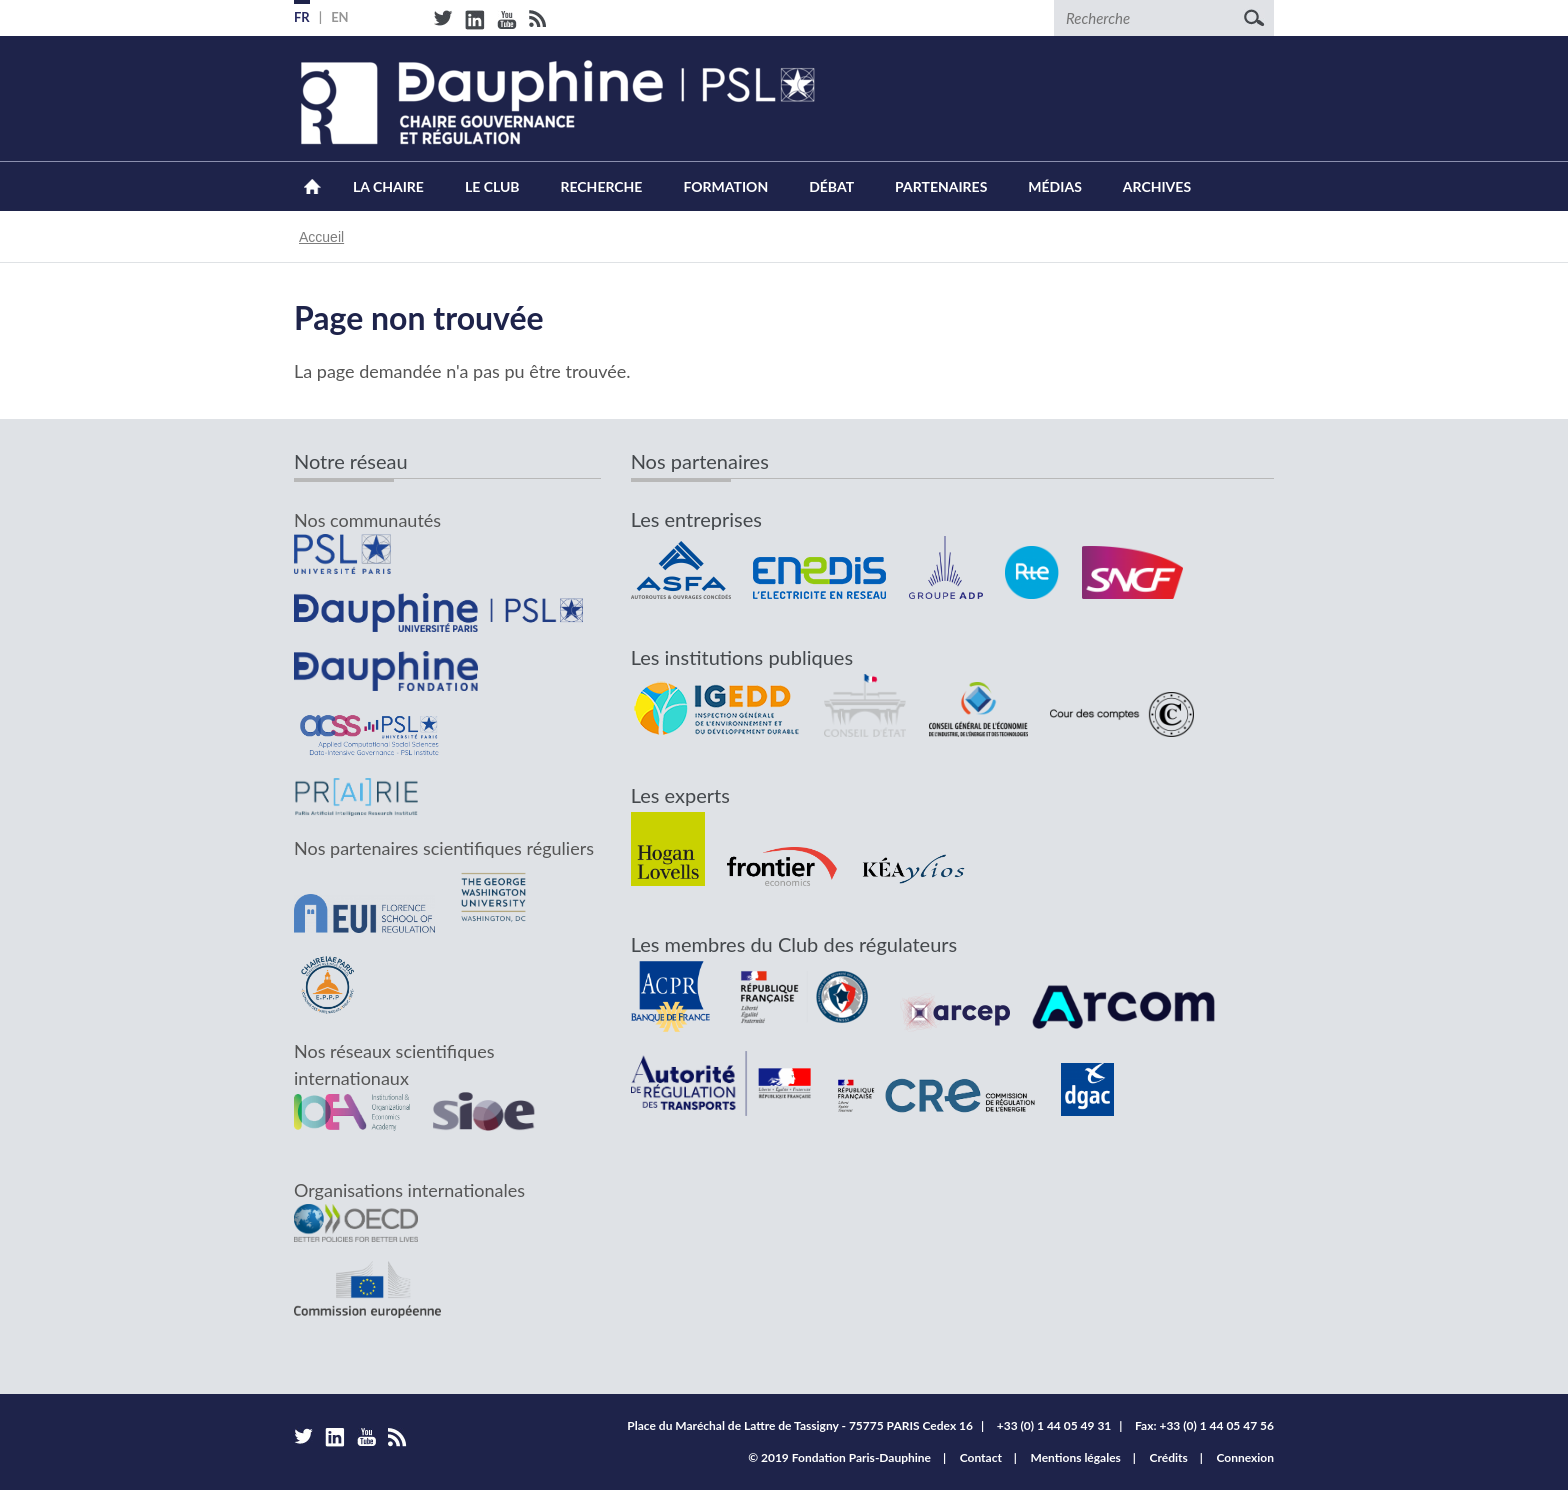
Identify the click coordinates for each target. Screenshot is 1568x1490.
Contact (981, 1457)
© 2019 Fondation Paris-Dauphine (839, 1457)
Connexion (1245, 1457)
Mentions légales (1076, 1457)
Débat (831, 186)
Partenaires (941, 186)
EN (340, 17)
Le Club (492, 186)
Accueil (312, 186)
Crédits (1169, 1457)
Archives (1157, 186)
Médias (1054, 186)
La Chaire (388, 186)
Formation (725, 186)
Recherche (602, 186)
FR (302, 17)
